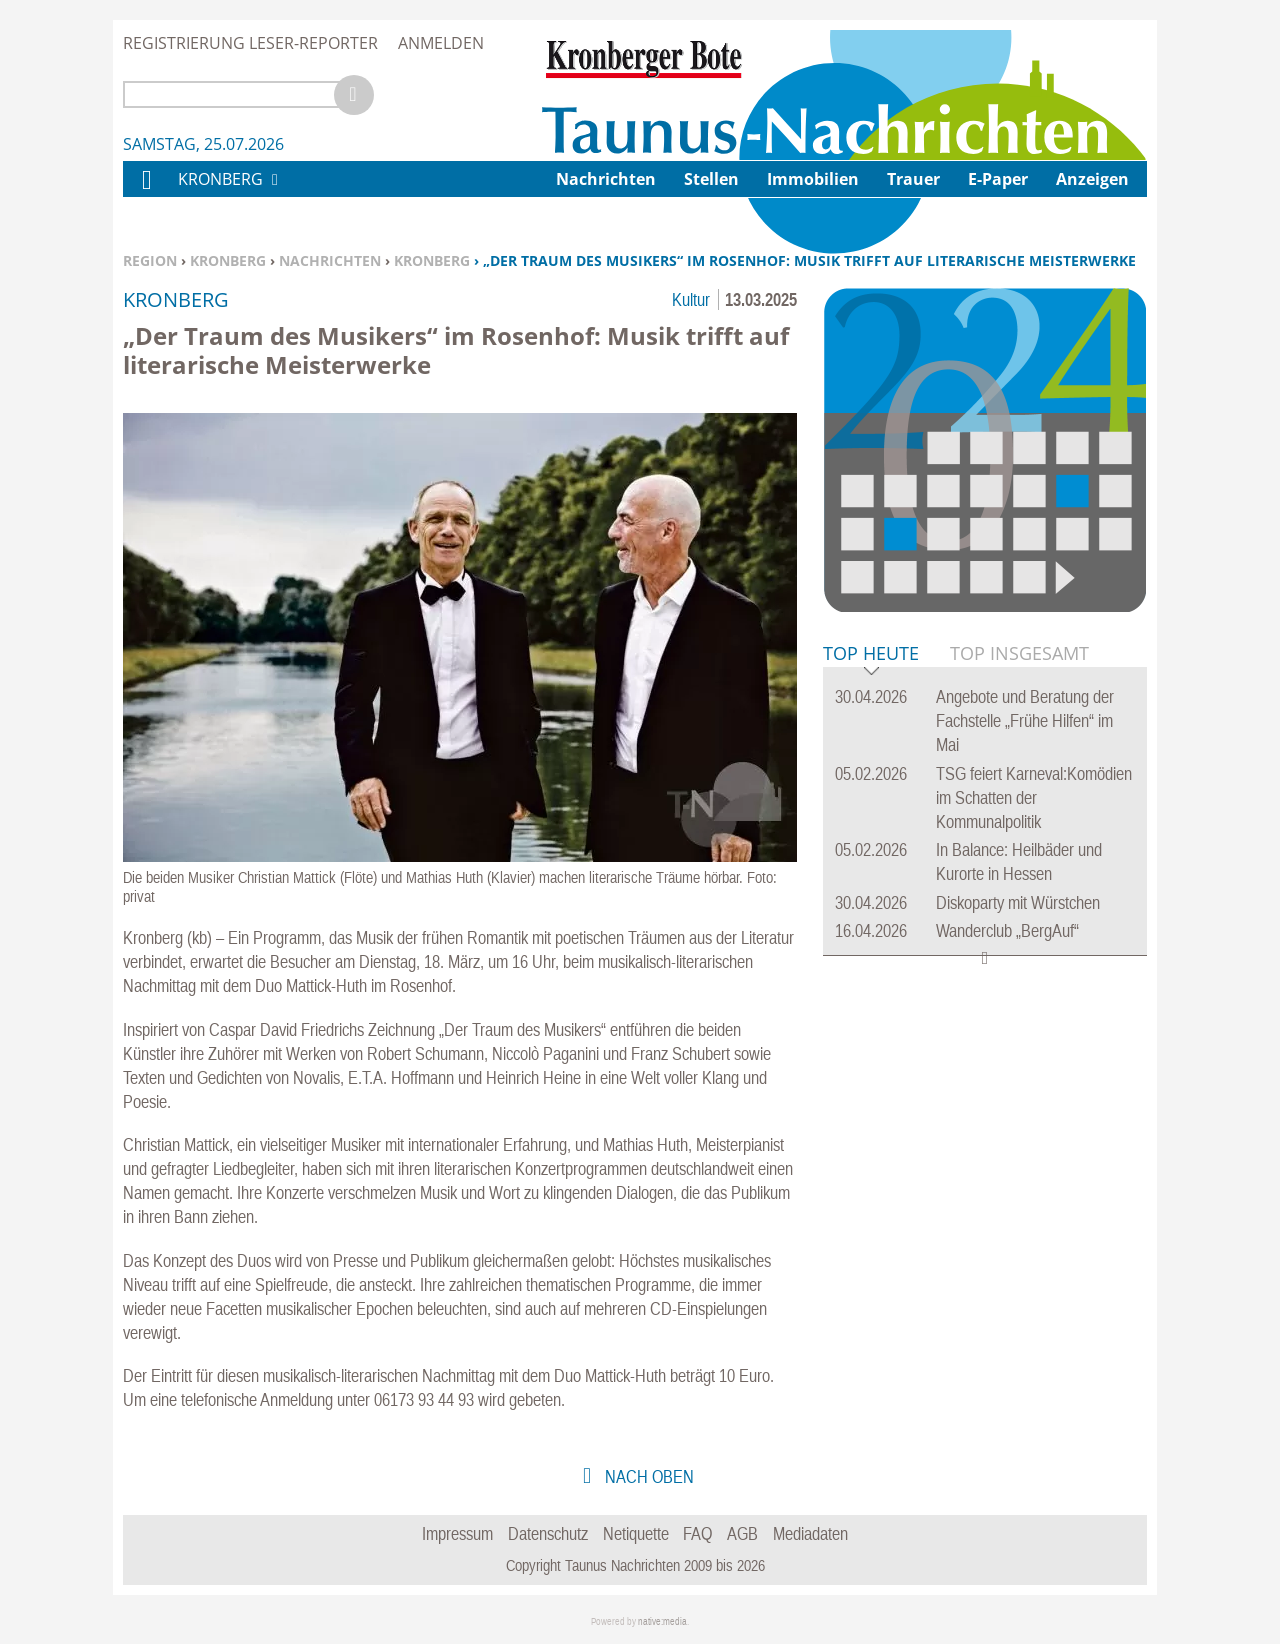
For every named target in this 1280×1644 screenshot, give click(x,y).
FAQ (697, 1533)
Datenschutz (548, 1533)
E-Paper (998, 179)
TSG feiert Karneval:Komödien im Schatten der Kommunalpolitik (1034, 797)
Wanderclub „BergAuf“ (1007, 930)
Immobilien (813, 179)
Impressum (457, 1533)
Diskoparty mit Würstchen (1018, 902)
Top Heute (871, 654)
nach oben (647, 1476)
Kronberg (228, 260)
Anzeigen (1092, 179)
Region (150, 260)
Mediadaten (810, 1533)
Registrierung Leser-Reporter (250, 43)
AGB (742, 1533)
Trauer (913, 179)
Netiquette (636, 1533)
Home (146, 192)
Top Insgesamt (1019, 653)
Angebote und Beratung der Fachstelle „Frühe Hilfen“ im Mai (1025, 720)
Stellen (711, 179)
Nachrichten (330, 260)
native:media (662, 1621)
